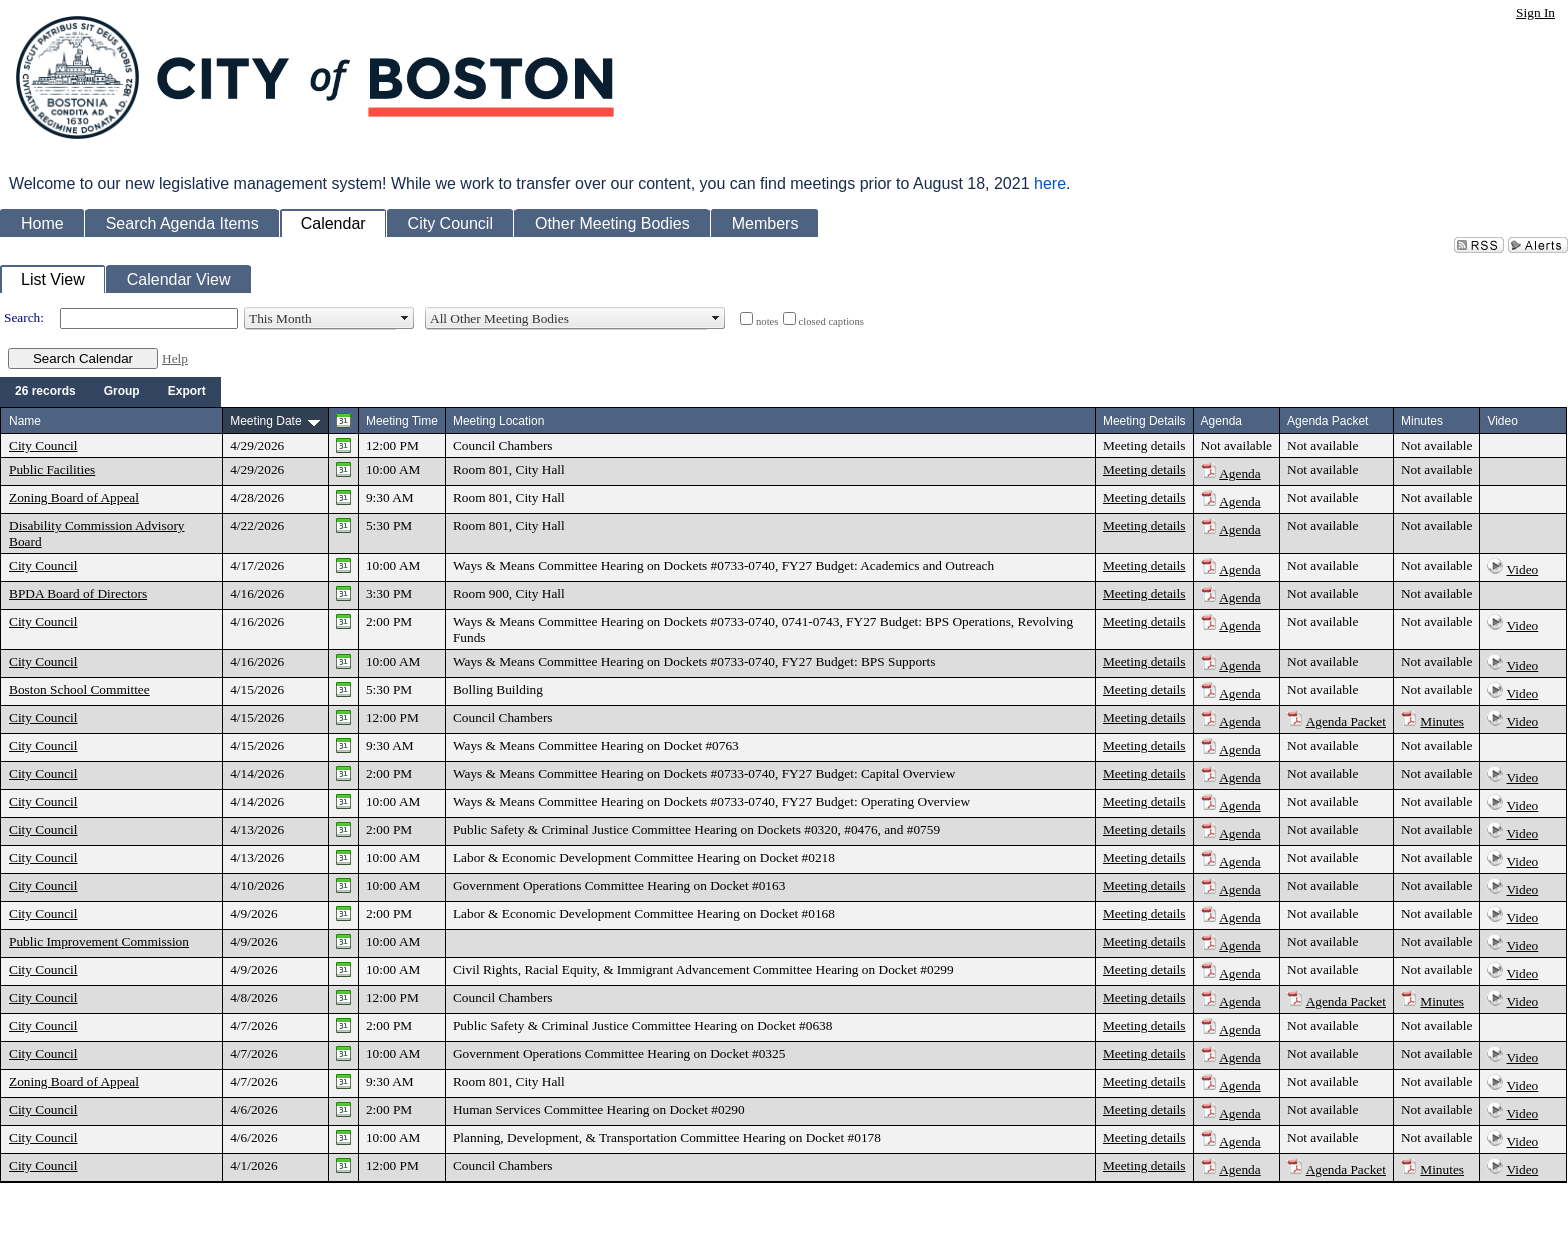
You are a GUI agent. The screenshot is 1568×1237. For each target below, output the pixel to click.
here (1050, 183)
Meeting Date (265, 421)
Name (25, 421)
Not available (1236, 445)
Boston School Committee (79, 689)
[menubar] (110, 392)
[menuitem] (45, 392)
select (405, 318)
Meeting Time (402, 421)
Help (175, 358)
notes (767, 321)
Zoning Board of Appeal (74, 497)
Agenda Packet (1346, 721)
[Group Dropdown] (122, 392)
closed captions (831, 321)
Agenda (1239, 473)
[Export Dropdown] (187, 392)
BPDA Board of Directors (78, 593)
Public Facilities (52, 469)
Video (1523, 569)
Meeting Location (498, 421)
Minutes (1442, 721)
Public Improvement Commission (99, 941)
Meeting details (1144, 445)
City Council (43, 445)
